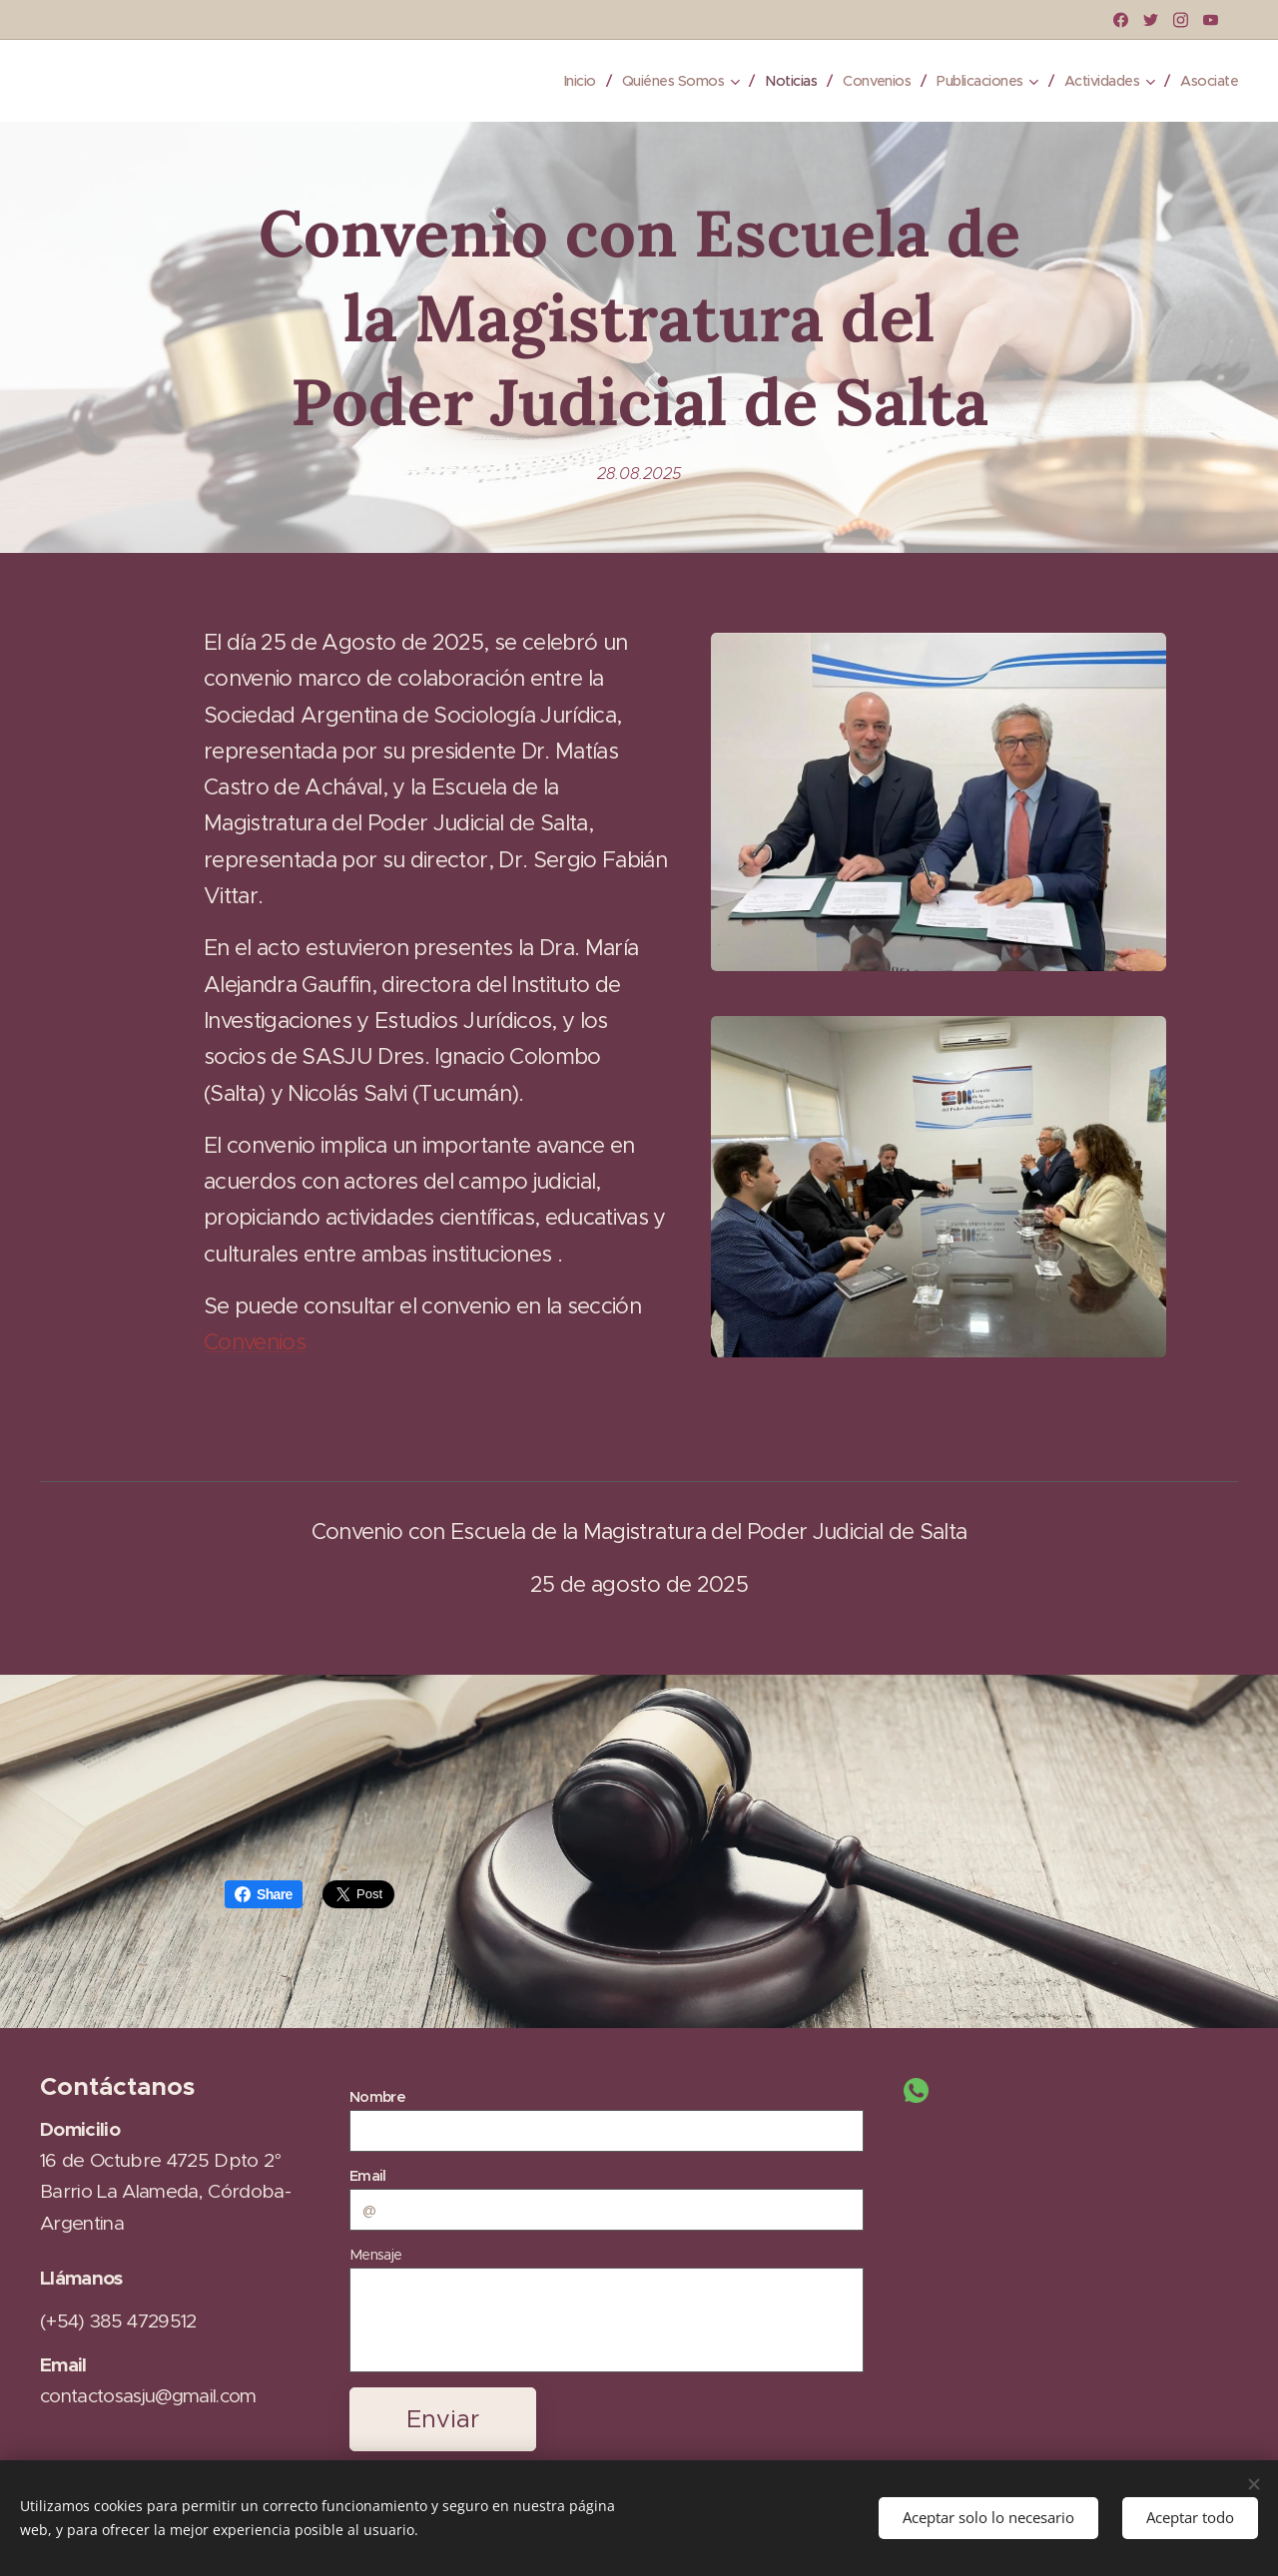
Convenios (255, 1341)
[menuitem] (552, 81)
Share (264, 1894)
